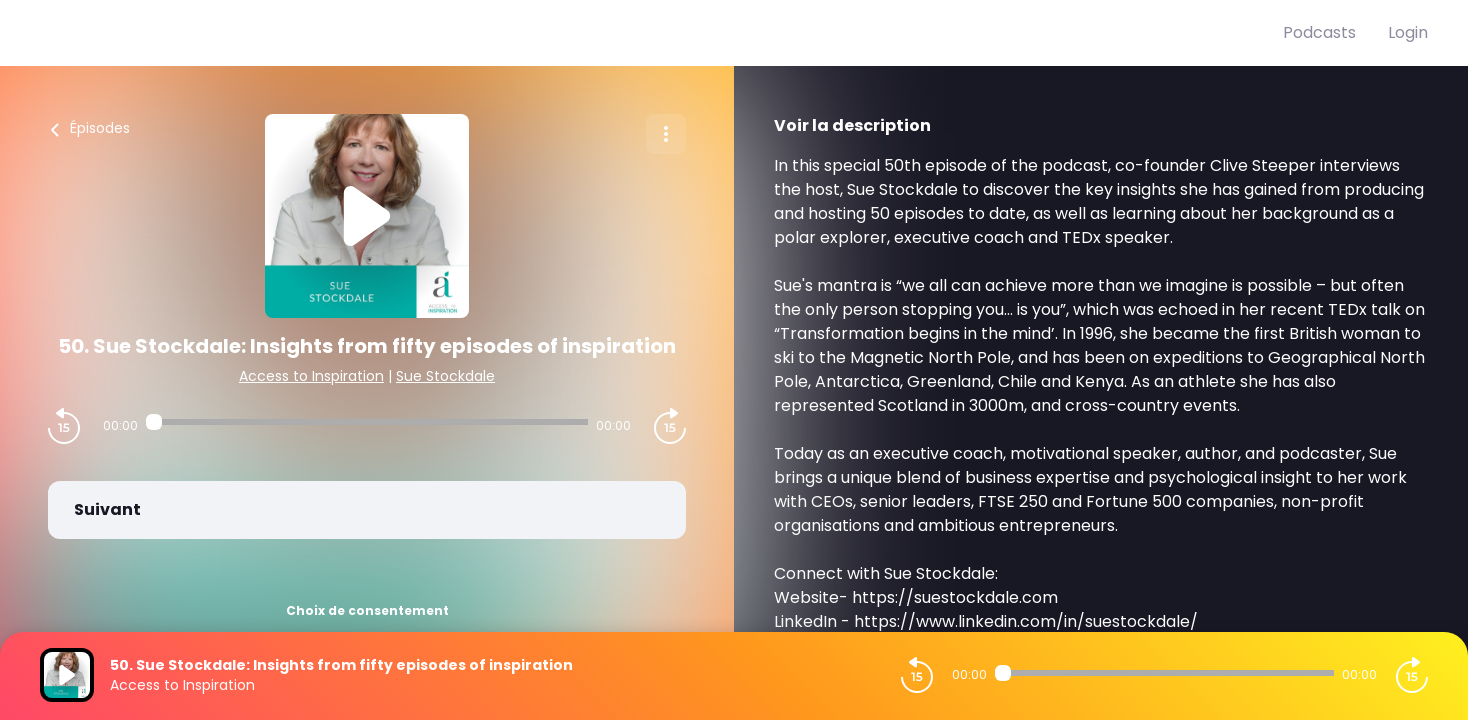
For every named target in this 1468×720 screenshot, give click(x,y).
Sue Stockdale (445, 376)
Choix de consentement (367, 610)
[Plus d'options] (666, 134)
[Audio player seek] (367, 422)
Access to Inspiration (311, 376)
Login (1408, 32)
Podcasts (1319, 32)
